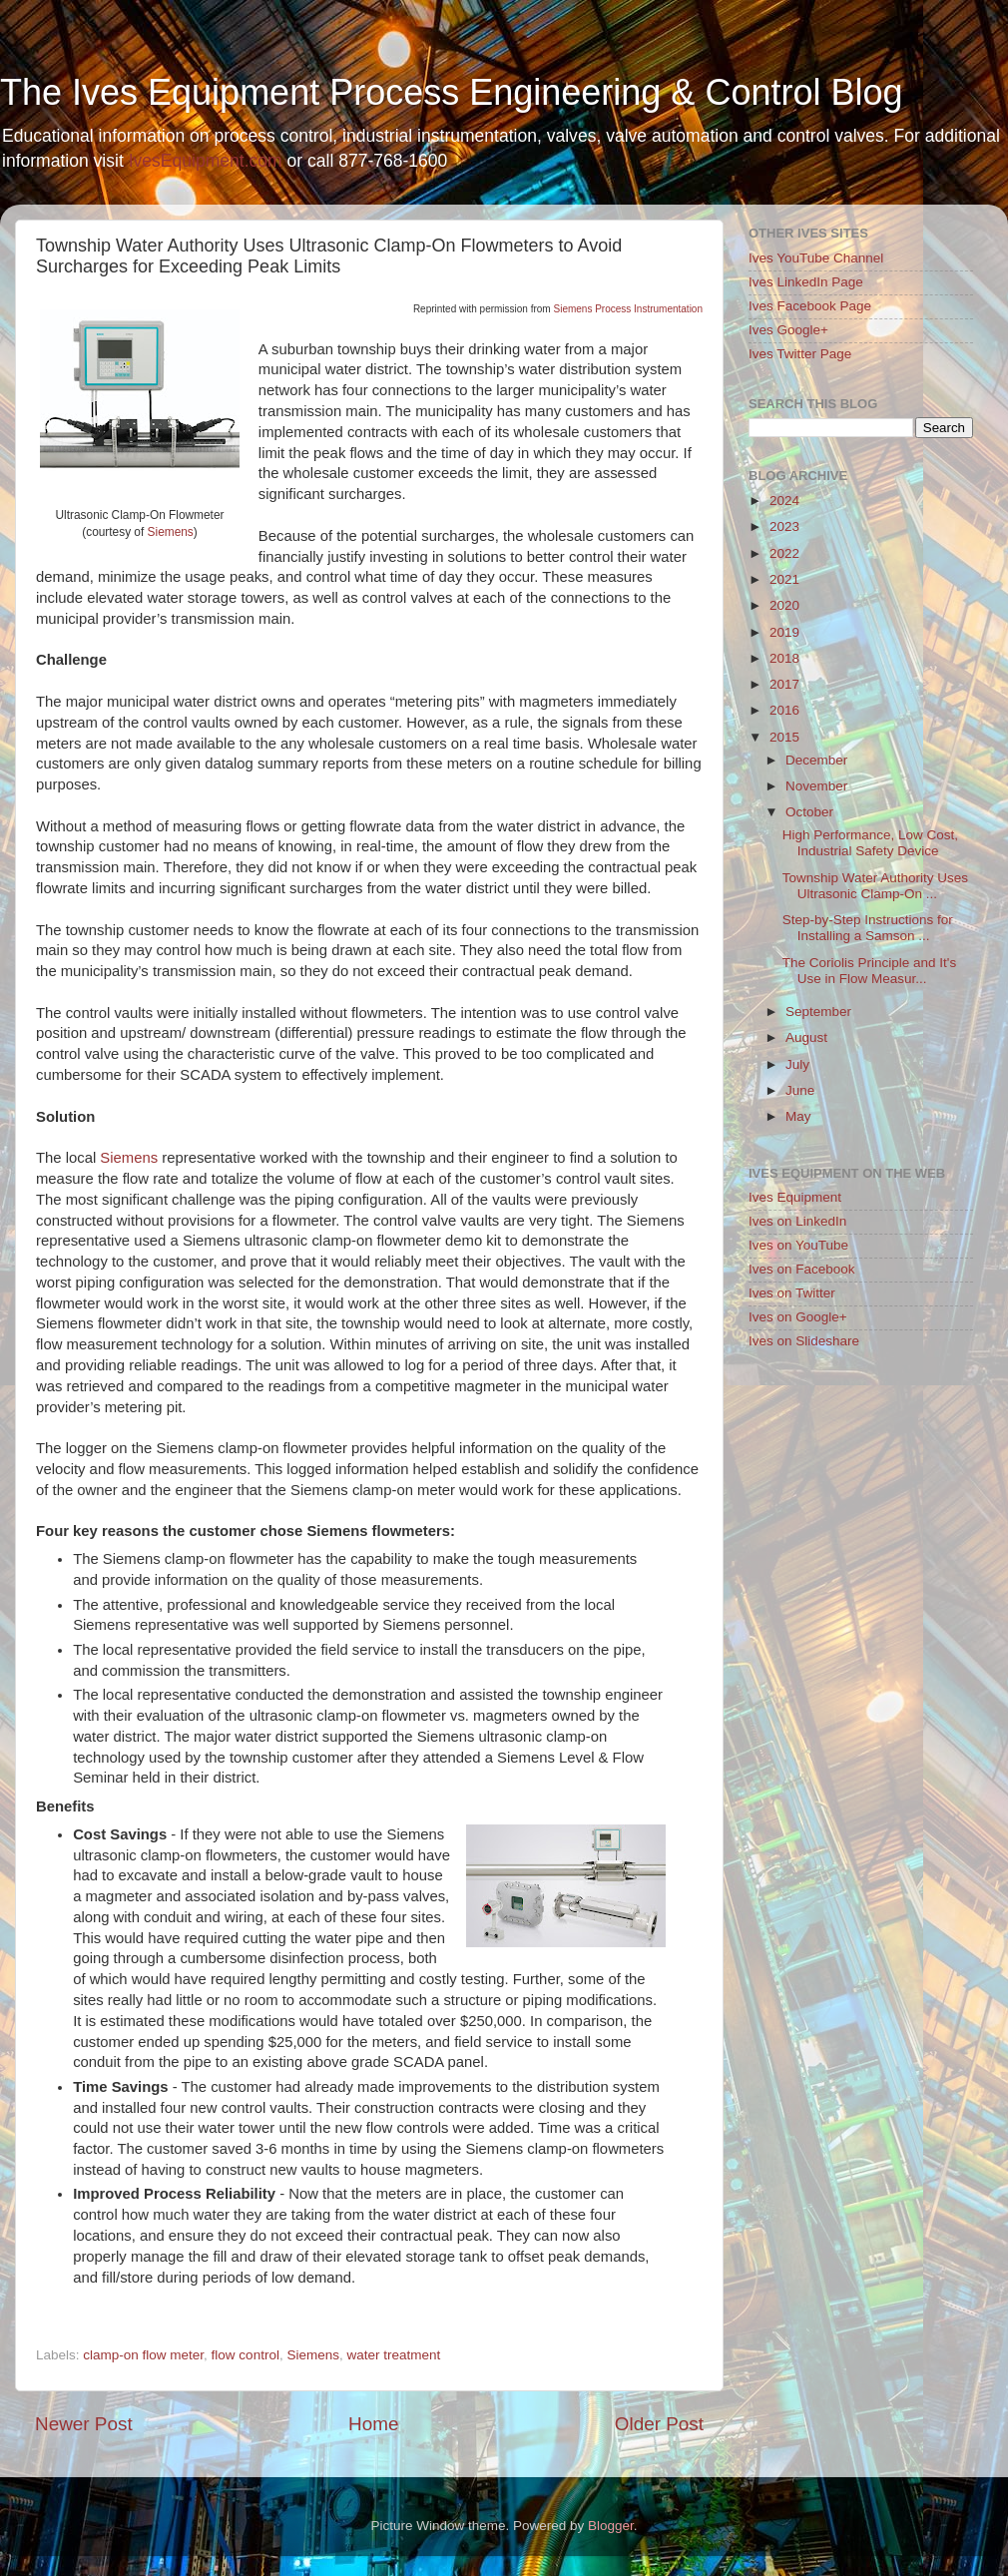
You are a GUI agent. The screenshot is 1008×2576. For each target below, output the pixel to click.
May (798, 1116)
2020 (784, 605)
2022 (784, 553)
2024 (784, 500)
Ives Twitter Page (800, 353)
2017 (784, 684)
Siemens (171, 532)
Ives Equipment (795, 1197)
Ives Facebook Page (810, 305)
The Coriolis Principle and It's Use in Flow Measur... (869, 970)
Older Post (659, 2423)
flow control (245, 2354)
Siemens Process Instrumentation (628, 308)
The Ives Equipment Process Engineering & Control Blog (451, 92)
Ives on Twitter (792, 1293)
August (806, 1037)
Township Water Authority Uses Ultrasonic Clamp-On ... (875, 885)
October (809, 811)
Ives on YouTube (798, 1245)
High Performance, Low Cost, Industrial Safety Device (870, 842)
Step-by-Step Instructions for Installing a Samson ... (867, 927)
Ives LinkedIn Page (806, 281)
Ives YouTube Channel (816, 258)
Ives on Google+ (798, 1316)
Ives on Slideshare (804, 1340)
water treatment (393, 2354)
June (799, 1090)
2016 (784, 710)
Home (373, 2423)
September (818, 1011)
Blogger (611, 2525)
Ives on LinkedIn (797, 1221)
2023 (784, 526)
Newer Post (84, 2423)
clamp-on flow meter (143, 2354)
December (816, 760)
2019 (784, 632)
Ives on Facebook (802, 1269)
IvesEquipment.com (205, 161)
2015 (784, 737)
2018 (784, 658)
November (816, 785)
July (797, 1064)
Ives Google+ (788, 329)
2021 (784, 579)
